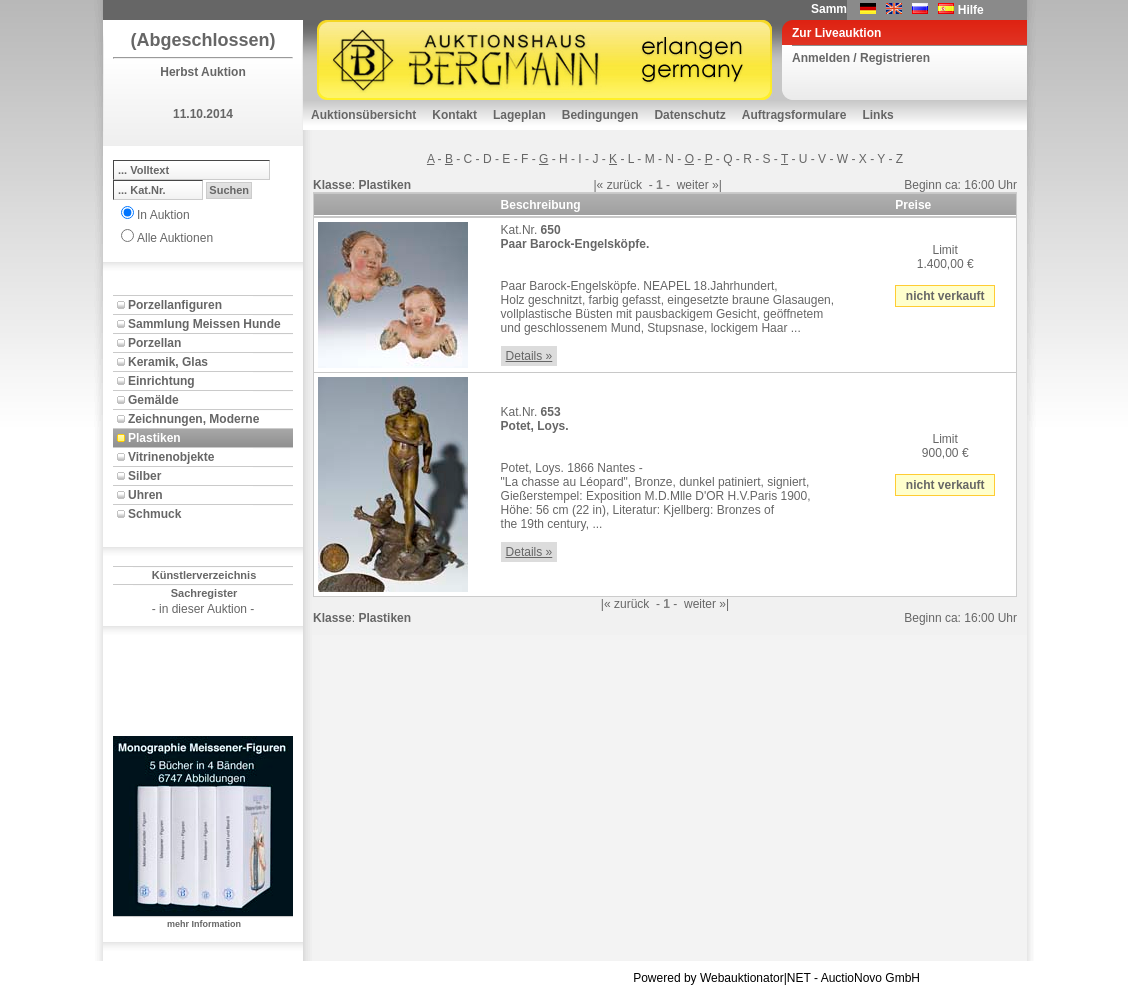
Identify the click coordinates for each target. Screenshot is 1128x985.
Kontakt (454, 115)
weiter (693, 185)
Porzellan (154, 343)
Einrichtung (161, 381)
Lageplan (519, 115)
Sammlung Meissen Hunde (204, 324)
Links (877, 115)
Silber (144, 476)
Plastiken (154, 438)
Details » (529, 356)
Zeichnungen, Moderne (193, 419)
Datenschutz (689, 115)
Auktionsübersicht (363, 115)
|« (599, 185)
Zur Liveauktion (836, 33)
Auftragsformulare (794, 115)
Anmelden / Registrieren (861, 58)
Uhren (145, 495)
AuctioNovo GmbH (870, 978)
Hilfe (971, 10)
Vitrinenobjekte (171, 457)
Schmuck (154, 514)
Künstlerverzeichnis (204, 575)
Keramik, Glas (168, 362)
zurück (624, 185)
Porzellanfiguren (175, 305)
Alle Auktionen (175, 238)
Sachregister (204, 593)
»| (717, 185)
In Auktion (163, 215)
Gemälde (153, 400)
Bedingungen (600, 115)
